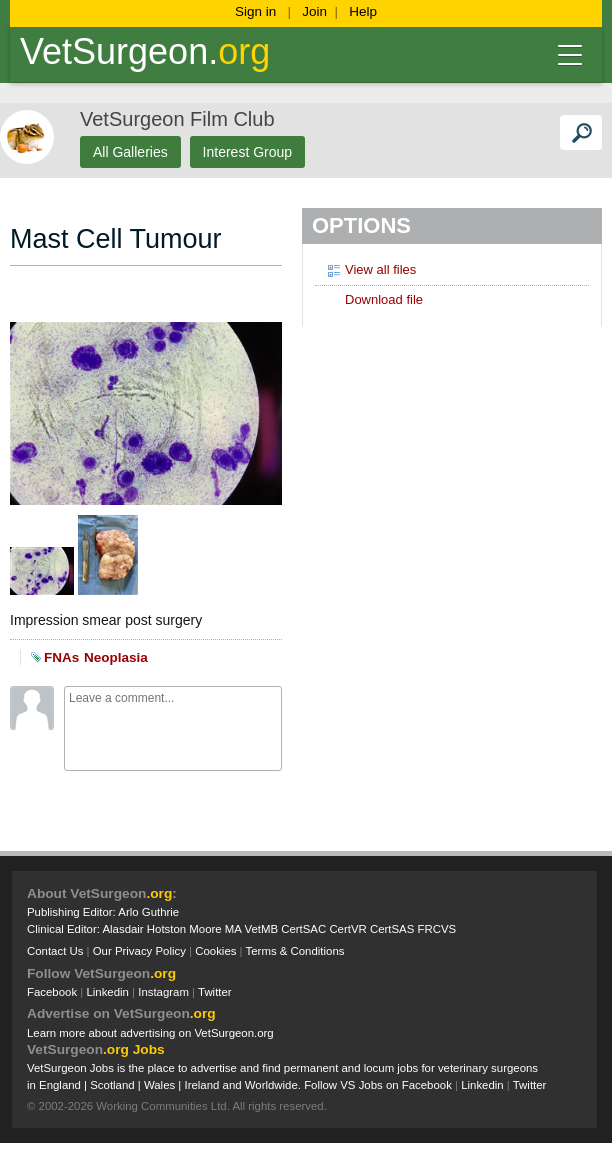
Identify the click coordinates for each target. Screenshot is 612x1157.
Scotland (112, 1085)
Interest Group (248, 152)
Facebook (52, 992)
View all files (370, 269)
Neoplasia (116, 657)
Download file (374, 299)
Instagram (163, 992)
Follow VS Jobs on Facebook (378, 1085)
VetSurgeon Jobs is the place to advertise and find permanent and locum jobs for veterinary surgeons (282, 1068)
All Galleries (130, 152)
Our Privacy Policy (139, 951)
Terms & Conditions (295, 951)
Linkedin (107, 992)
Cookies (215, 951)
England (60, 1085)
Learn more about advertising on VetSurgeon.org (150, 1033)
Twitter (215, 992)
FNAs (61, 657)
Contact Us (55, 951)
